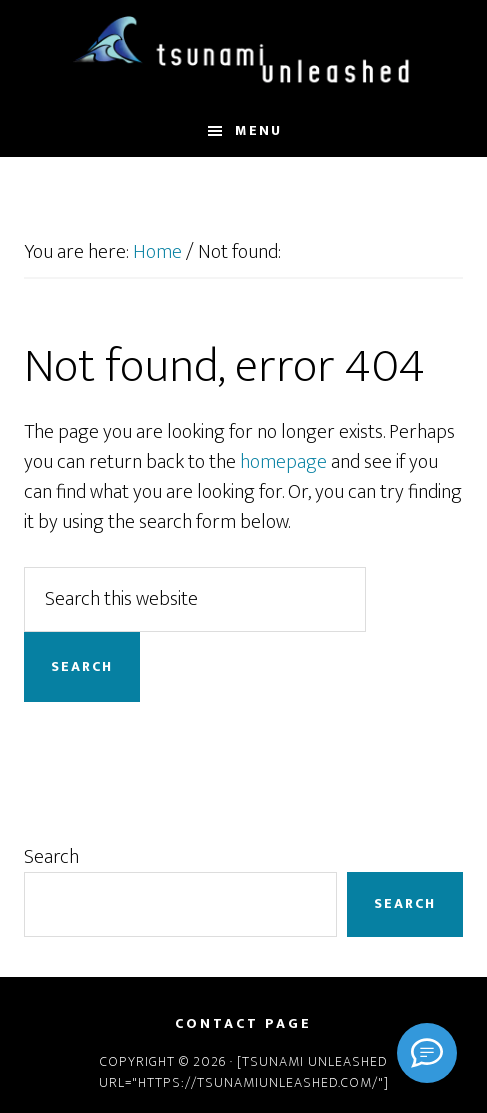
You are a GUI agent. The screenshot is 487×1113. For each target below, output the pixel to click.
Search (51, 857)
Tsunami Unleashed (243, 53)
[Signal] (427, 1053)
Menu (258, 130)
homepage (283, 462)
